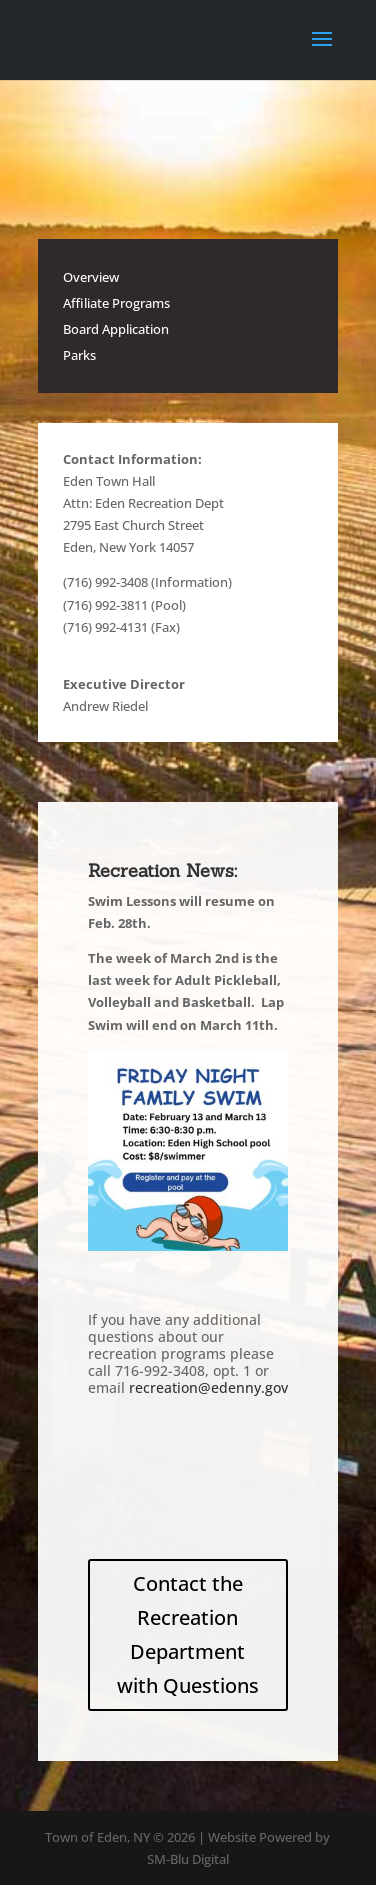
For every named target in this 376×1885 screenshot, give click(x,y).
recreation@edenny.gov (208, 1387)
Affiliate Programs (116, 303)
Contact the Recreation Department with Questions (188, 1634)
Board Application (116, 329)
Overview (91, 277)
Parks (79, 355)
